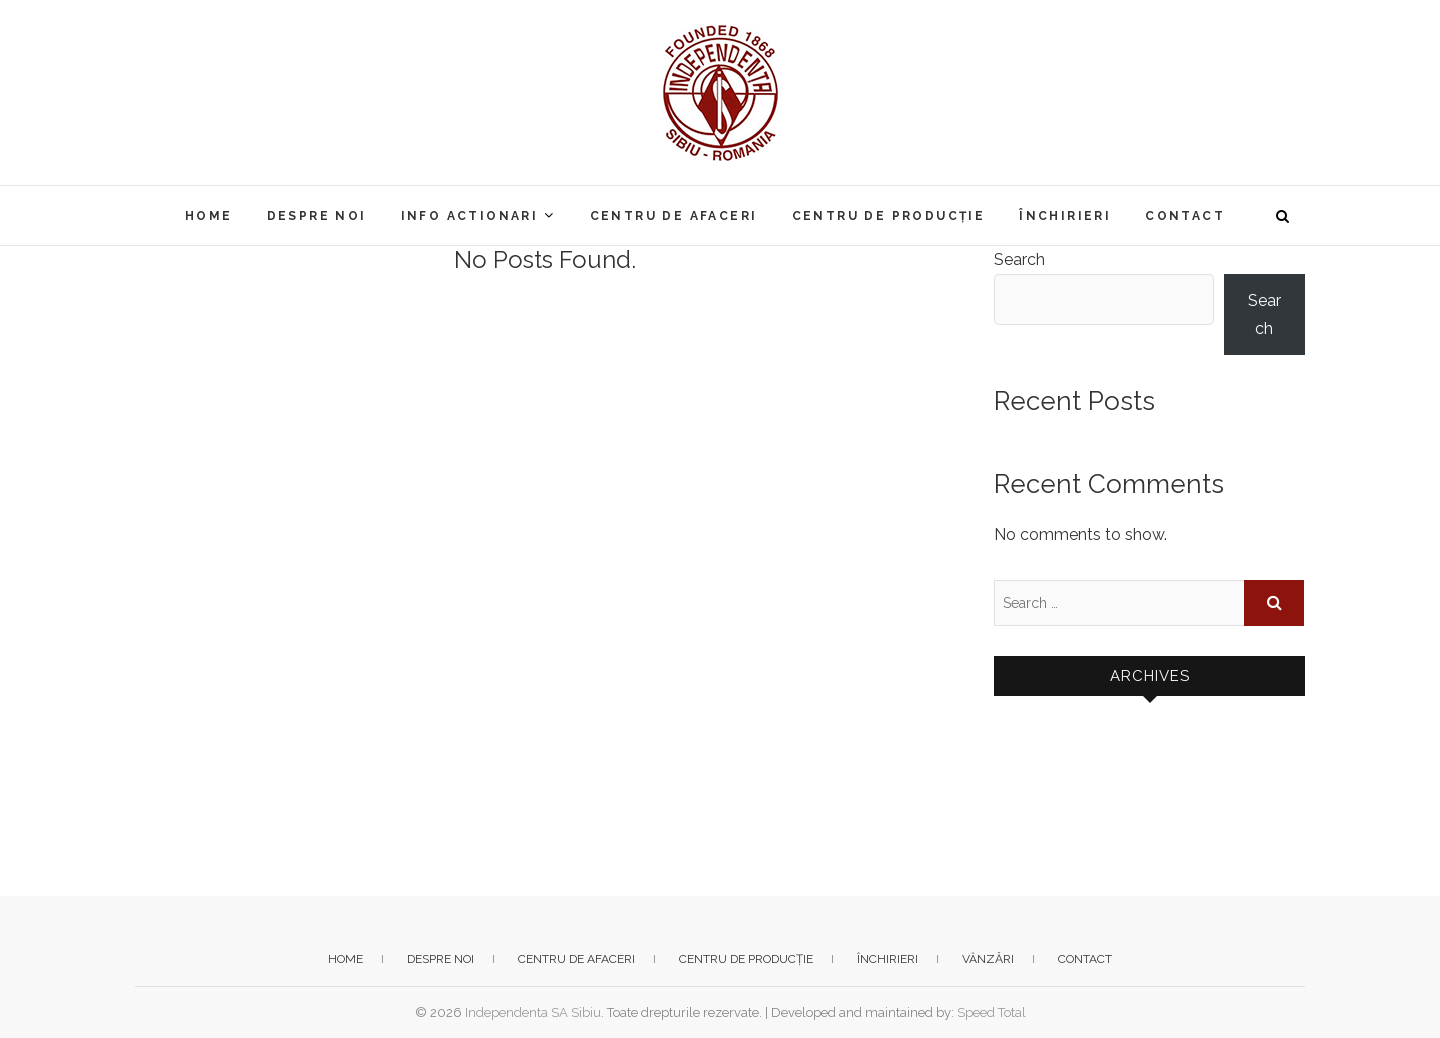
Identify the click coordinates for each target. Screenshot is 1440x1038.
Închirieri (1065, 216)
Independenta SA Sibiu (533, 1012)
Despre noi (317, 216)
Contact (1185, 216)
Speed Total (991, 1012)
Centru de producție (889, 216)
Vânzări (988, 959)
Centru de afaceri (674, 216)
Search (1019, 259)
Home (209, 216)
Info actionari (470, 216)
